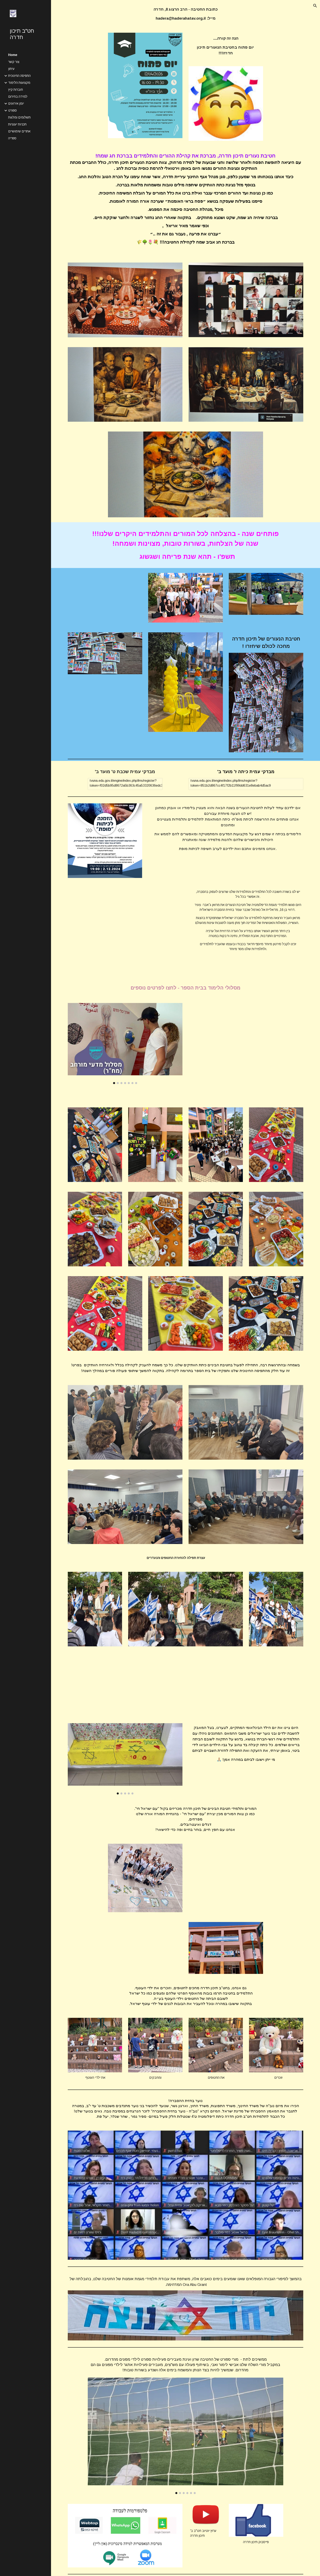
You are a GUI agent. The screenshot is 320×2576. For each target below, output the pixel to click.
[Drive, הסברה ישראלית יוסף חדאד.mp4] (125, 930)
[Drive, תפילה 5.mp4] (236, 1684)
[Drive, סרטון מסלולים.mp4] (236, 1039)
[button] (315, 6)
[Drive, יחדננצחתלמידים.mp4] (145, 1948)
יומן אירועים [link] (16, 103)
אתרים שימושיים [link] (19, 131)
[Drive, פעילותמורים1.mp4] (226, 1878)
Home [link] (12, 55)
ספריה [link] (12, 138)
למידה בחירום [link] (17, 96)
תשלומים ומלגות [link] (19, 117)
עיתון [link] (11, 68)
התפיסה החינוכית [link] (19, 75)
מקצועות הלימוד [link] (19, 82)
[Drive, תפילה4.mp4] (145, 1684)
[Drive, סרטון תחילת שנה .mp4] (105, 596)
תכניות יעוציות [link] (17, 124)
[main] (185, 14)
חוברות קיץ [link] (15, 89)
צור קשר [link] (13, 62)
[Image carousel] (125, 1043)
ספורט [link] (12, 110)
